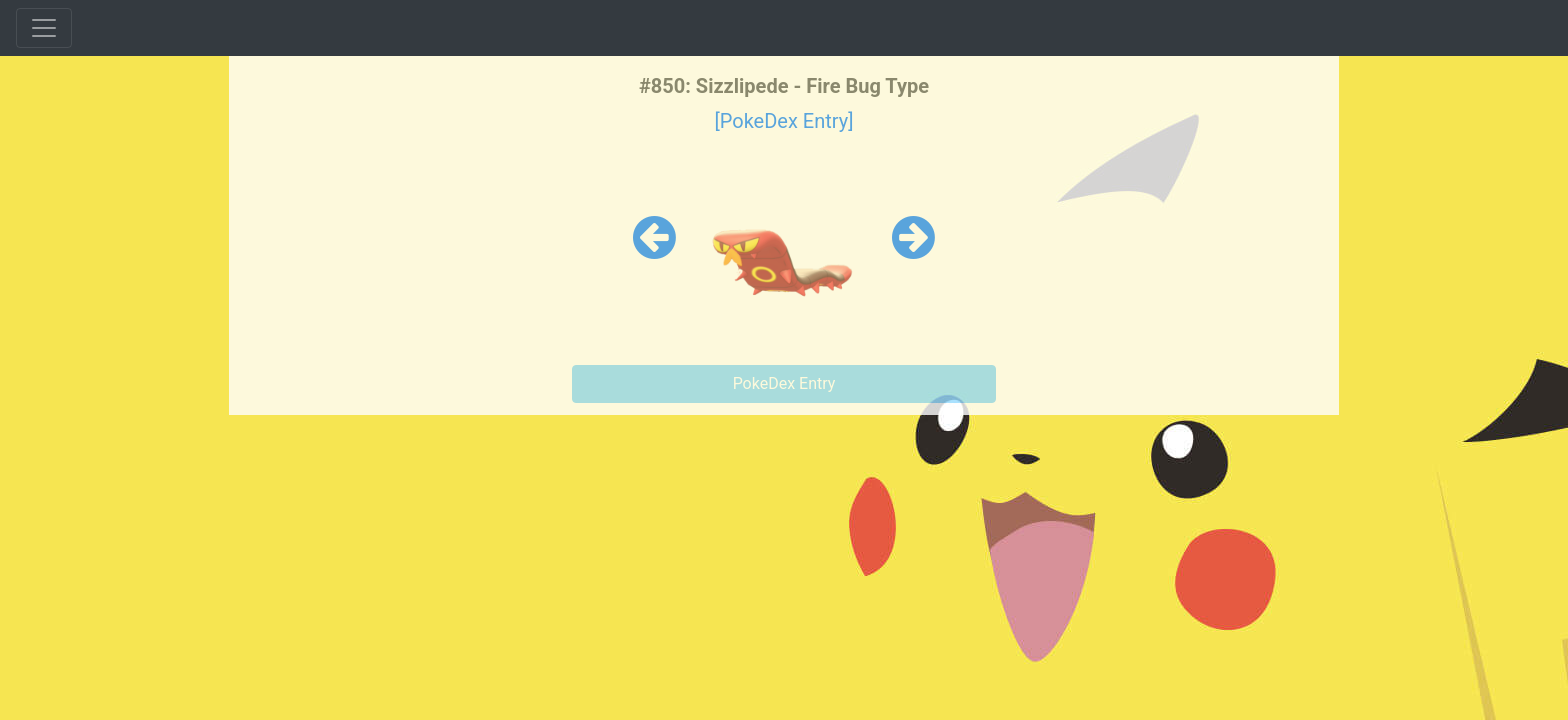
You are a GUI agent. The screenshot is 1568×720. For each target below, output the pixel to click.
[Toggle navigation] (44, 28)
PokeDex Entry (784, 383)
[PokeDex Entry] (783, 121)
